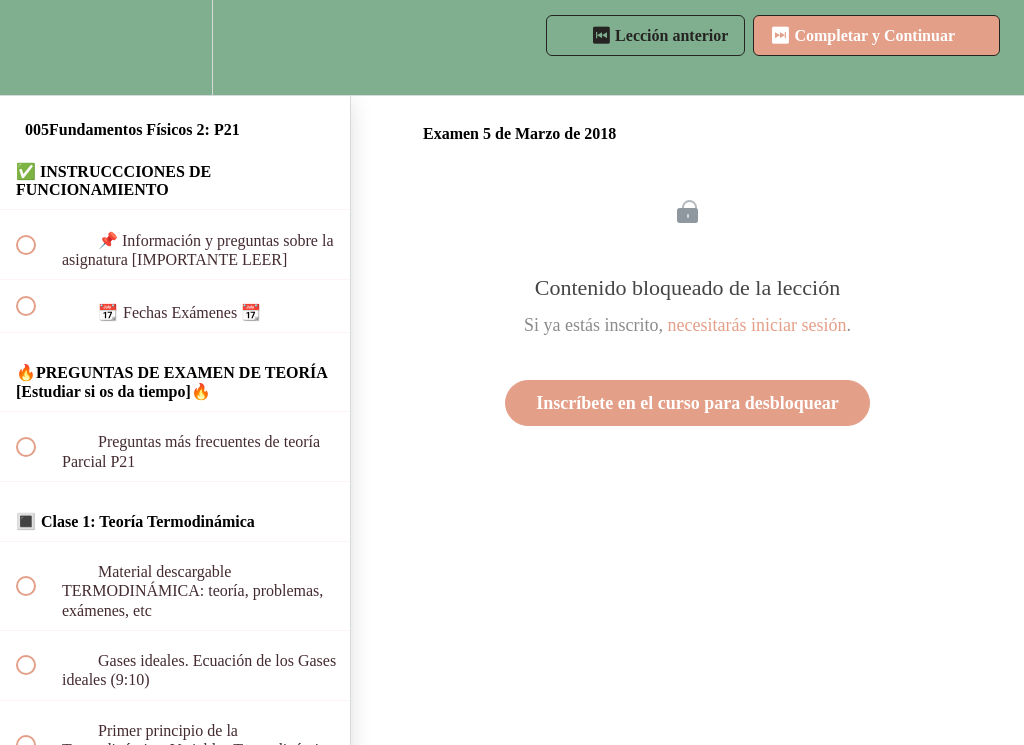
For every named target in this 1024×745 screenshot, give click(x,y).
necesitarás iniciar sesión (757, 325)
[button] (37, 47)
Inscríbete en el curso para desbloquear (687, 403)
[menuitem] (175, 47)
